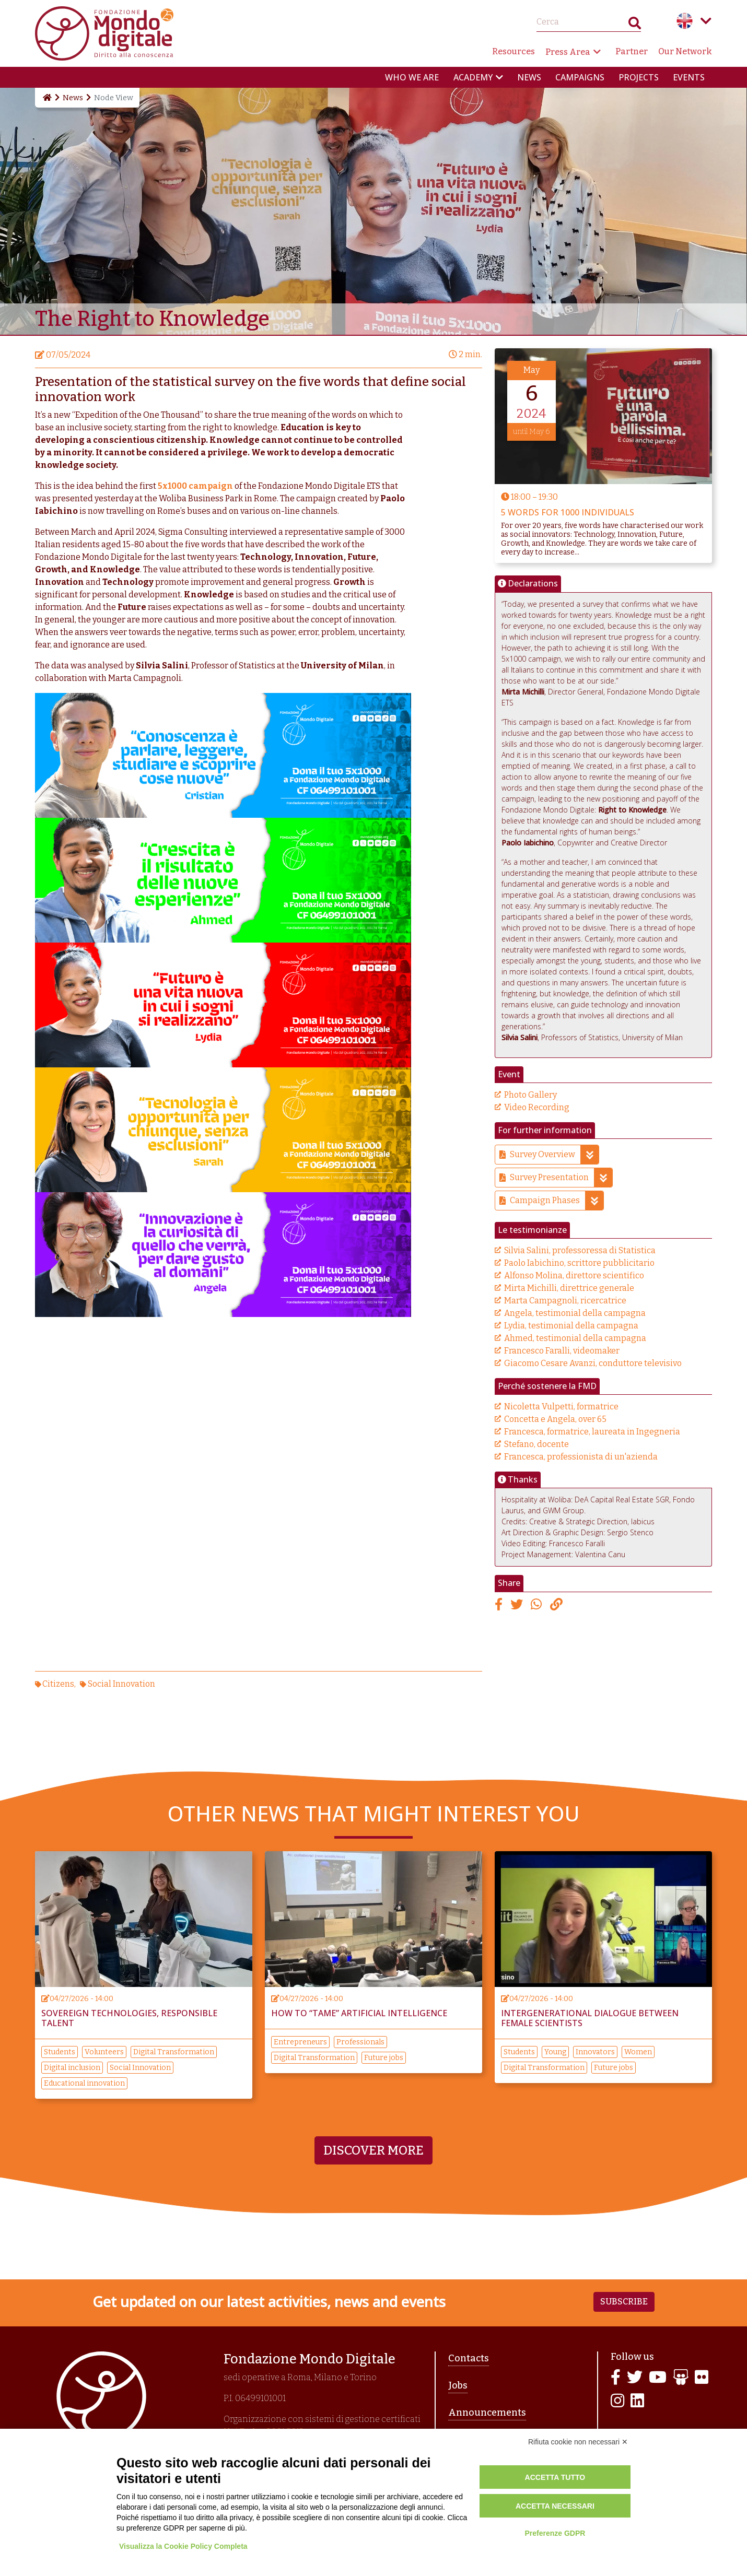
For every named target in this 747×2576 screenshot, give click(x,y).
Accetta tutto (555, 2477)
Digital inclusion (72, 2067)
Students (59, 2052)
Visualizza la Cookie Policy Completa (183, 2546)
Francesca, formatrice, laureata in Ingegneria (592, 1432)
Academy (473, 77)
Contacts (468, 2358)
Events (689, 77)
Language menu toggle (705, 21)
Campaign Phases (556, 1200)
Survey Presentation (561, 1177)
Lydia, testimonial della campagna (571, 1326)
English (684, 21)
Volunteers (104, 2052)
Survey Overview (554, 1154)
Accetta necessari (555, 2506)
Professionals (360, 2042)
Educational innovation (84, 2083)
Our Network (685, 51)
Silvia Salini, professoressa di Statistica (580, 1250)
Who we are (412, 77)
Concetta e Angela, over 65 (555, 1419)
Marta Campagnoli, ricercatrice (565, 1300)
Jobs (458, 2385)
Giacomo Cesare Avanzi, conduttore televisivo (593, 1363)
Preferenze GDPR (554, 2533)
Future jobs (383, 2057)
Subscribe (624, 2302)
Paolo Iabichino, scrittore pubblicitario (579, 1263)
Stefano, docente (536, 1444)
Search (634, 25)
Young (555, 2052)
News (529, 77)
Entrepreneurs (300, 2042)
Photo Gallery (530, 1095)
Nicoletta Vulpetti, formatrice (561, 1406)
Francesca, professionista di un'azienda (581, 1457)
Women (638, 2052)
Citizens (58, 1684)
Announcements (487, 2412)
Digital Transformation (173, 2052)
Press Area (567, 52)
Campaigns (579, 77)
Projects (638, 77)
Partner (631, 51)
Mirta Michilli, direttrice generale (569, 1288)
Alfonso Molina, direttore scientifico (574, 1275)
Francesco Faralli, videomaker (562, 1351)
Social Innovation (121, 1684)
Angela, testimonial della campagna (575, 1313)
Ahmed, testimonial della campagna (575, 1338)
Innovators (595, 2052)
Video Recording (536, 1107)
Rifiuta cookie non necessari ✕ (578, 2442)
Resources (513, 51)
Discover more (373, 2150)
